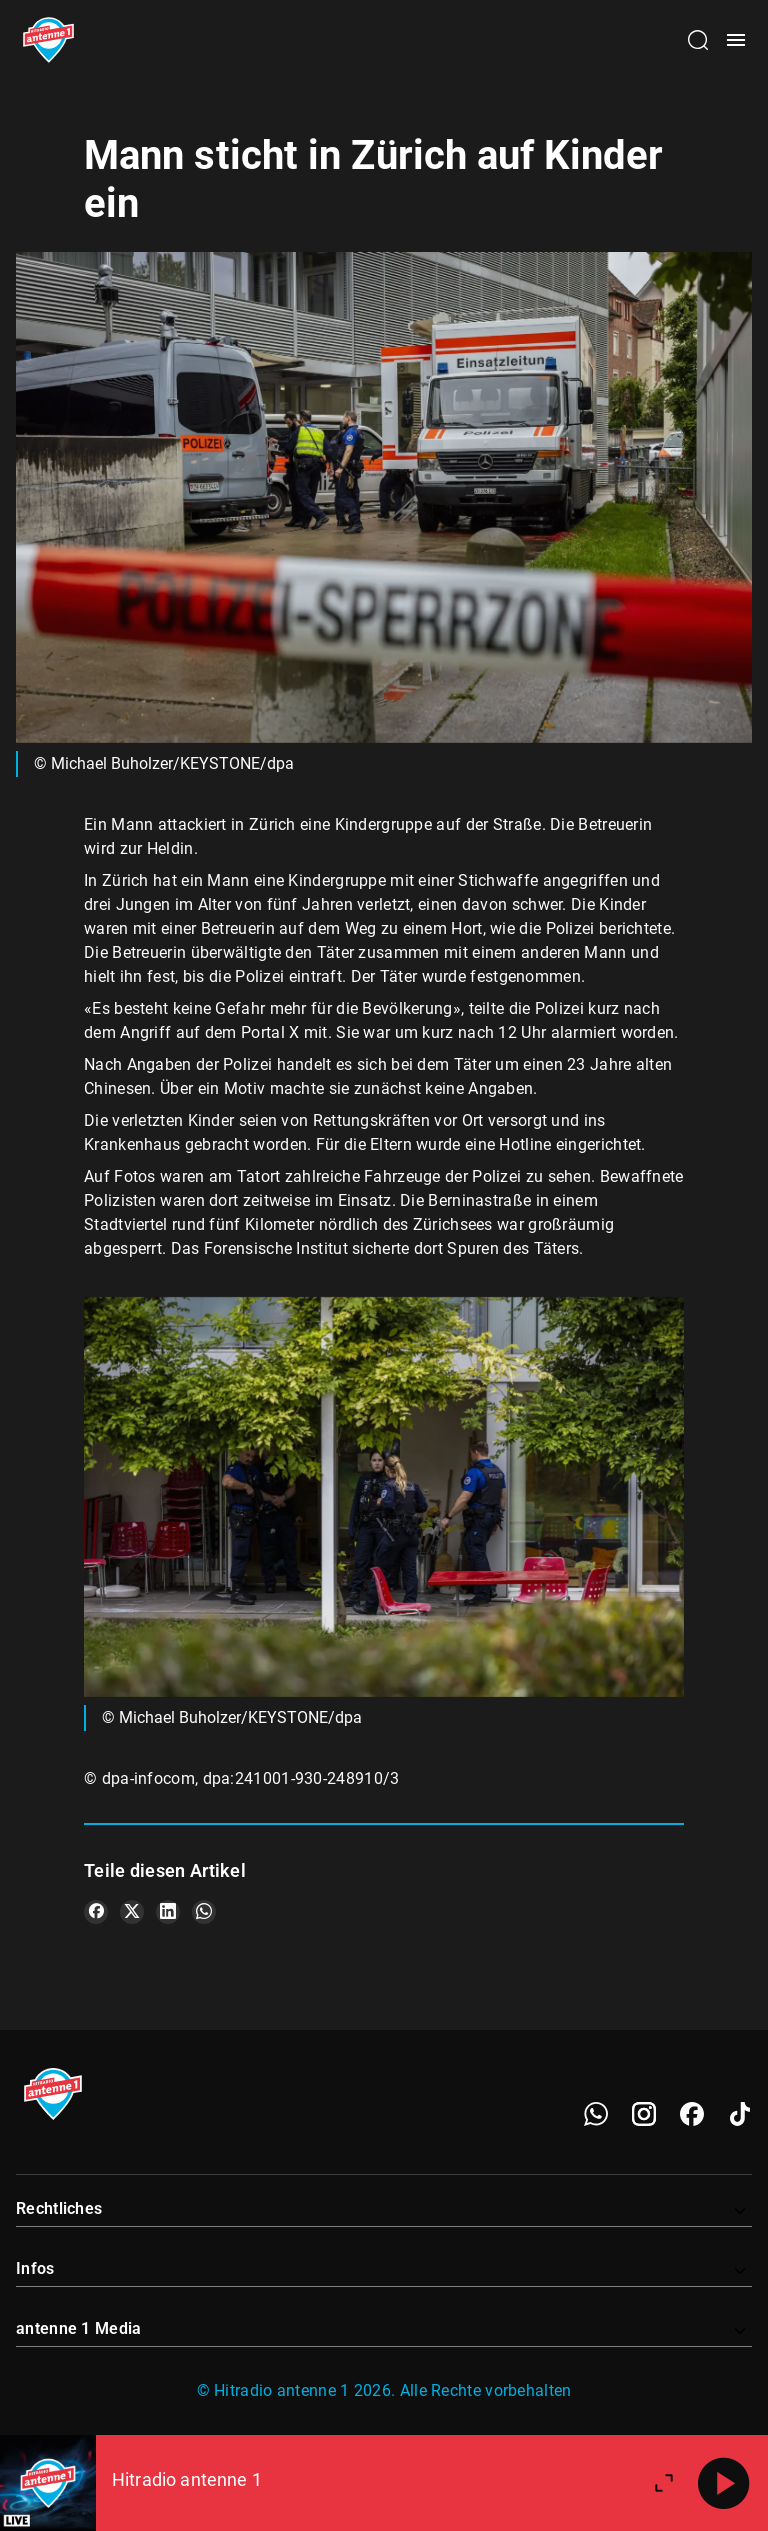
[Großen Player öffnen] (664, 2483)
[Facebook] (692, 2114)
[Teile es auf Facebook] (96, 1912)
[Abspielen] (724, 2483)
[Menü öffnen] (736, 40)
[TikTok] (740, 2114)
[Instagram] (644, 2114)
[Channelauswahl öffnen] (698, 40)
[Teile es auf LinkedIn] (168, 1912)
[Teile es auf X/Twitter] (132, 1912)
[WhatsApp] (596, 2114)
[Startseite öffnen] (48, 40)
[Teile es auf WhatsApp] (204, 1912)
